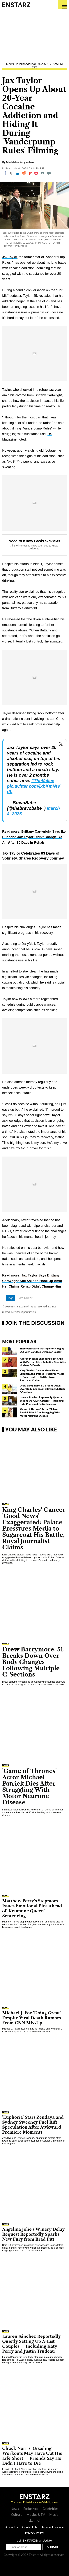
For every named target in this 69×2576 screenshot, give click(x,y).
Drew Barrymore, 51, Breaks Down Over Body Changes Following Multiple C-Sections (43, 1389)
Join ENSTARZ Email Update (34, 2540)
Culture (16, 2514)
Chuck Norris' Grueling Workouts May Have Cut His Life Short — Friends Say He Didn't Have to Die (32, 2456)
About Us (11, 2527)
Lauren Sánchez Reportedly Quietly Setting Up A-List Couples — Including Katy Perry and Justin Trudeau (41, 1400)
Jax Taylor (9, 257)
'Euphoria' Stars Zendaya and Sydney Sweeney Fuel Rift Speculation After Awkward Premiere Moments (33, 2125)
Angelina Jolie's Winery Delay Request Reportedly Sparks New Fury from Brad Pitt (33, 2234)
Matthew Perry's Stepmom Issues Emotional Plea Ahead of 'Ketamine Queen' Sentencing (32, 1908)
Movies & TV (35, 2514)
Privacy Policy (34, 2533)
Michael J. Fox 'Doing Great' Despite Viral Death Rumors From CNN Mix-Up (31, 2018)
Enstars (16, 4)
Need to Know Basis (26, 541)
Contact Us (29, 2527)
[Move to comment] (49, 173)
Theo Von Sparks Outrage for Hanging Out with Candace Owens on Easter (42, 1350)
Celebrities (50, 2509)
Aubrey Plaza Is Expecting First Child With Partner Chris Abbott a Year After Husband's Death (43, 1362)
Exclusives (30, 2509)
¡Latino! (34, 2520)
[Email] (42, 173)
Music (53, 2514)
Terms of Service (53, 2527)
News (10, 64)
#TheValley (42, 780)
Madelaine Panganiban (20, 162)
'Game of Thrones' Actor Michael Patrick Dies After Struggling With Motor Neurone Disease (40, 1412)
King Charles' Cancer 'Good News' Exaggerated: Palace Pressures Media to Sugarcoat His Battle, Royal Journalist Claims (42, 1375)
